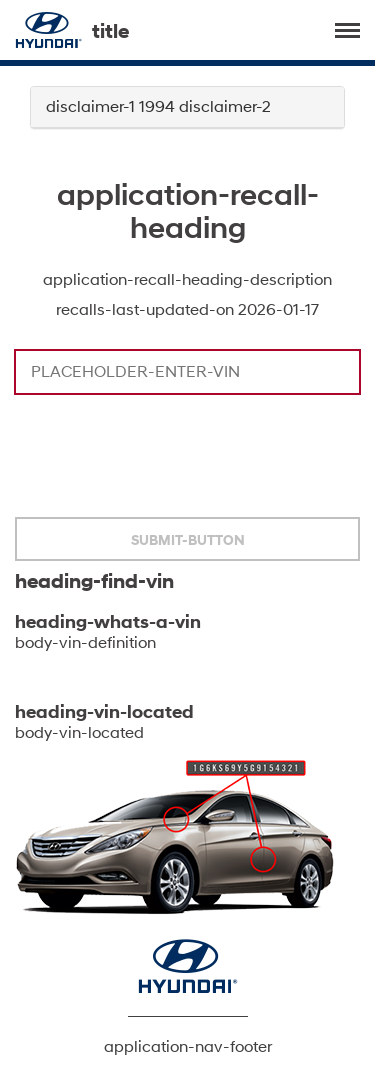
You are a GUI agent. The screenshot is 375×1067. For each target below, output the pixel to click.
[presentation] (167, 458)
